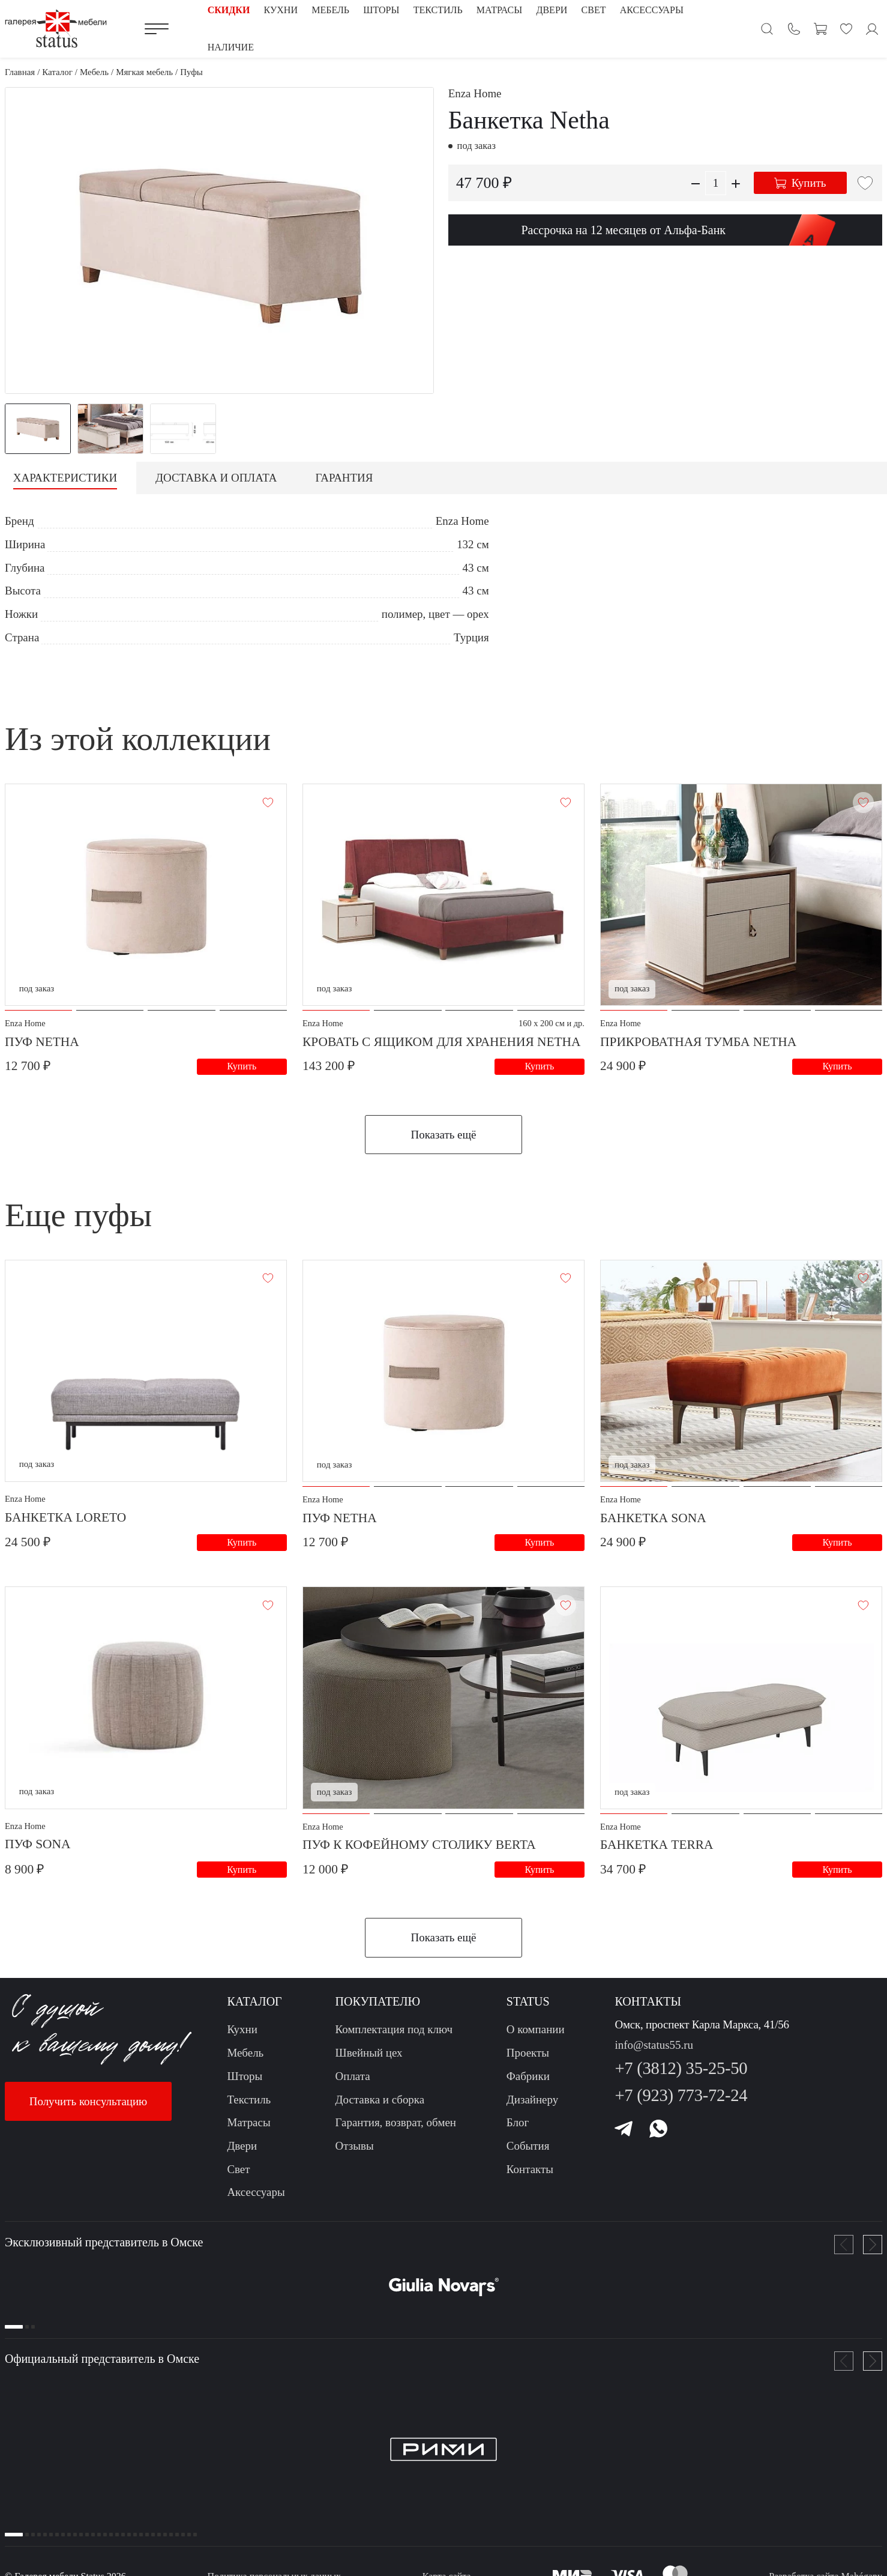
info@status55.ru (654, 2052)
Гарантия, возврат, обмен (395, 2129)
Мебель (245, 2060)
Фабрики (528, 2083)
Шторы (244, 2083)
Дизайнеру (532, 2106)
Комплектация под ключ (394, 2036)
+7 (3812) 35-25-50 (681, 2075)
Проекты (528, 2060)
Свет (238, 2176)
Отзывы (354, 2153)
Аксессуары (255, 2199)
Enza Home (475, 93)
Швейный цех (369, 2060)
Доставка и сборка (380, 2106)
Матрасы (248, 2129)
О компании (536, 2036)
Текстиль (249, 2106)
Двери (242, 2153)
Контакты (530, 2176)
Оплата (352, 2083)
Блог (518, 2129)
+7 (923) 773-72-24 (681, 2102)
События (528, 2153)
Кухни (242, 2036)
